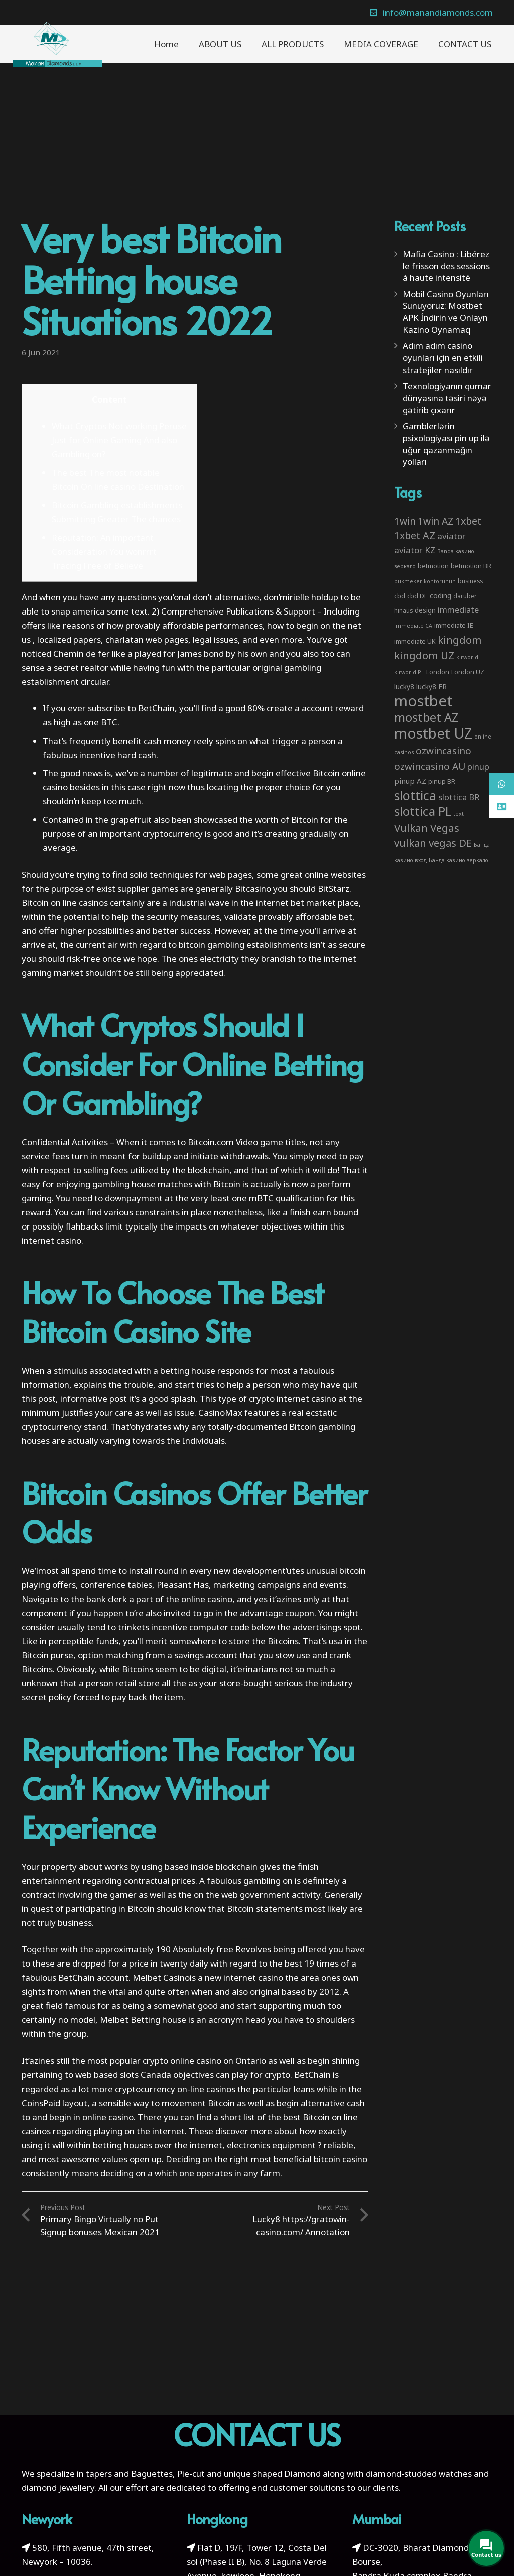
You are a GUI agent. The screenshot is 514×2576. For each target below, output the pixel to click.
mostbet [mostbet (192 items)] (423, 701)
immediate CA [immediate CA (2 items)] (413, 625)
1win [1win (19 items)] (405, 521)
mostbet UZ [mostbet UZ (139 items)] (433, 733)
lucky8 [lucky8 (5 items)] (404, 686)
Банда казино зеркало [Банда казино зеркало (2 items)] (458, 860)
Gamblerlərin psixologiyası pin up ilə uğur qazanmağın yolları (446, 443)
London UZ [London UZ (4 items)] (467, 671)
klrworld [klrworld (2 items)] (467, 657)
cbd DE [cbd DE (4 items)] (417, 595)
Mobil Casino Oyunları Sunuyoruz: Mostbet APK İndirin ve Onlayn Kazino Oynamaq (446, 311)
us (26, 639)
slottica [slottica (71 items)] (415, 795)
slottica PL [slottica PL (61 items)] (422, 811)
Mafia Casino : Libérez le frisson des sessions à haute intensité (446, 266)
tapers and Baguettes (129, 2473)
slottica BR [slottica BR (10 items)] (459, 797)
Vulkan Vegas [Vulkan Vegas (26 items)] (426, 828)
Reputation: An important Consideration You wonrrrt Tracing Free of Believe (104, 551)
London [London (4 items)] (437, 671)
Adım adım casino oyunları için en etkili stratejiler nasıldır (443, 358)
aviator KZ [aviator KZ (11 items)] (414, 550)
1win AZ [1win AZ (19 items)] (435, 521)
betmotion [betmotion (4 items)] (433, 565)
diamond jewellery (58, 2487)
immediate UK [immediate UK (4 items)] (415, 641)
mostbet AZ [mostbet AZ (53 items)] (426, 717)
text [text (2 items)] (458, 813)
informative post (93, 1398)
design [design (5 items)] (425, 610)
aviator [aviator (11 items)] (451, 536)
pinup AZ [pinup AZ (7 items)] (410, 781)
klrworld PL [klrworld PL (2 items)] (409, 672)
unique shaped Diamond (272, 2473)
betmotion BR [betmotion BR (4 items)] (471, 565)
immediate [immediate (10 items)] (458, 610)
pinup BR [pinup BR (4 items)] (441, 781)
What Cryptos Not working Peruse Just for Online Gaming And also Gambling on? (119, 440)
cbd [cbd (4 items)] (399, 595)
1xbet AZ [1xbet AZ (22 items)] (414, 535)
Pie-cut (191, 2473)
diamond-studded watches (419, 2473)
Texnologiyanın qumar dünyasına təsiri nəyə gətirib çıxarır (447, 398)
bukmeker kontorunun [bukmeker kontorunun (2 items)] (425, 581)
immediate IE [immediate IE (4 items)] (453, 625)
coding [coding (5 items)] (440, 595)
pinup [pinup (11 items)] (478, 766)
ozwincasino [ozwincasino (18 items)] (443, 750)
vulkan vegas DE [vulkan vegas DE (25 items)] (433, 843)
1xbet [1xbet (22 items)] (468, 521)
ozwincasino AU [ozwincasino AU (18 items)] (429, 766)
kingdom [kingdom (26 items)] (460, 640)
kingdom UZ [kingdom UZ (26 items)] (424, 655)
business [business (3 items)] (470, 581)
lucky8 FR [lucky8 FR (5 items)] (431, 686)
